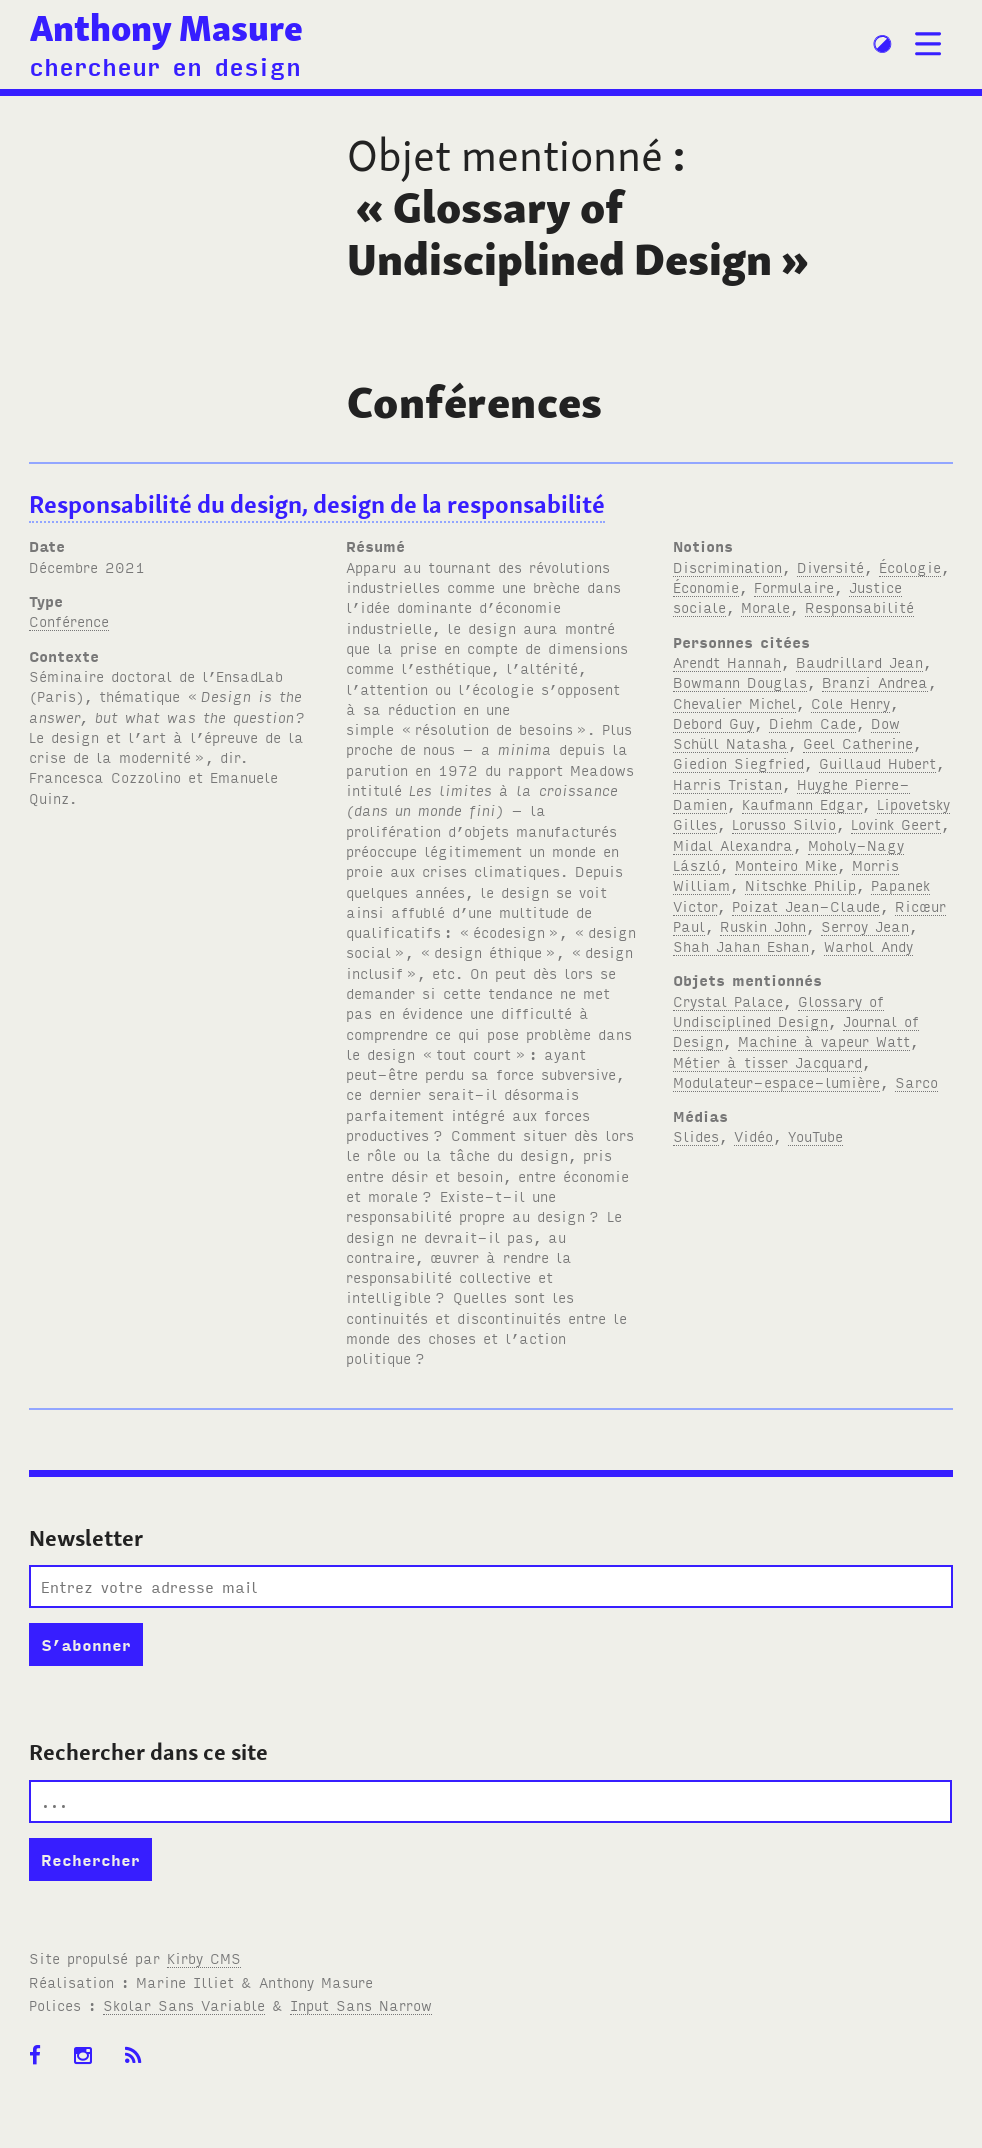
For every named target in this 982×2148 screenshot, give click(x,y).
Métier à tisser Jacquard (767, 1061)
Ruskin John (763, 925)
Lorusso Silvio (784, 823)
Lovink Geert (896, 823)
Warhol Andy (868, 945)
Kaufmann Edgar (802, 803)
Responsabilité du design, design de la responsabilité (317, 504)
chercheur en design (165, 65)
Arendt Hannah (727, 661)
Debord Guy (713, 722)
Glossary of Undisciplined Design (778, 1010)
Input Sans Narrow (361, 2004)
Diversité (830, 566)
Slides (696, 1135)
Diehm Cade (812, 722)
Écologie (910, 566)
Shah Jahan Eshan (741, 945)
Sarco (916, 1081)
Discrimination (727, 566)
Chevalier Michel (734, 702)
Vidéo (753, 1135)
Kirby (204, 1957)
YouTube (815, 1135)
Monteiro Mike (786, 864)
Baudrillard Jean (859, 661)
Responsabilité (859, 606)
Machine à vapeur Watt (824, 1040)
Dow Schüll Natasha (786, 732)
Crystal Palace (728, 1000)
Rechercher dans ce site (148, 1752)
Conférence (69, 620)
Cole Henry (850, 702)
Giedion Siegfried (738, 762)
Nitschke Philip (800, 884)
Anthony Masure (166, 28)
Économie (706, 586)
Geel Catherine (858, 742)
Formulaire (794, 586)
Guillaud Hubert (877, 762)
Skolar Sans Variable (184, 2004)
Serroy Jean (865, 925)
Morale (765, 606)
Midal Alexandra (733, 844)
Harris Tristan (727, 783)
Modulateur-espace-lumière (776, 1081)
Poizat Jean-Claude (806, 905)
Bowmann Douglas (740, 681)
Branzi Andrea (875, 681)
